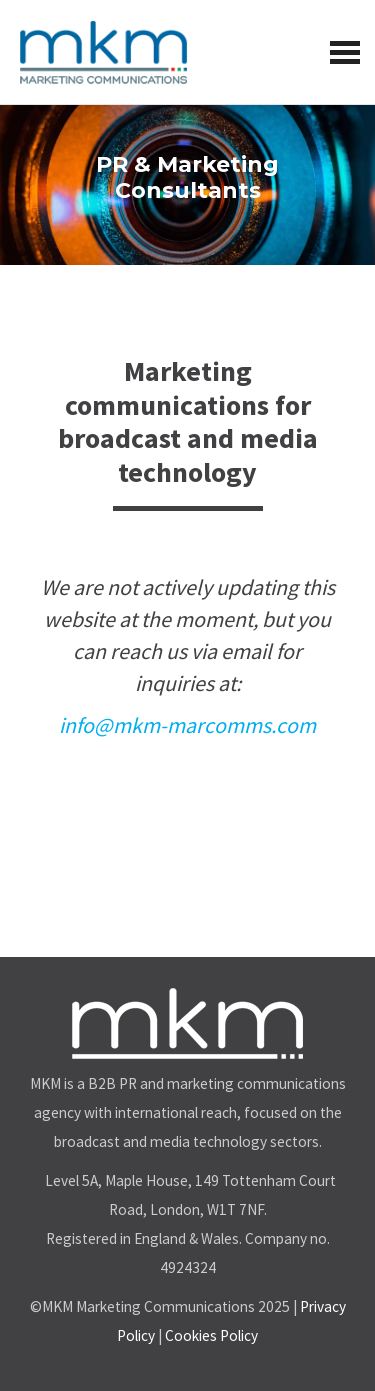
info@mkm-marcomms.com (187, 725)
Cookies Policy (211, 1335)
